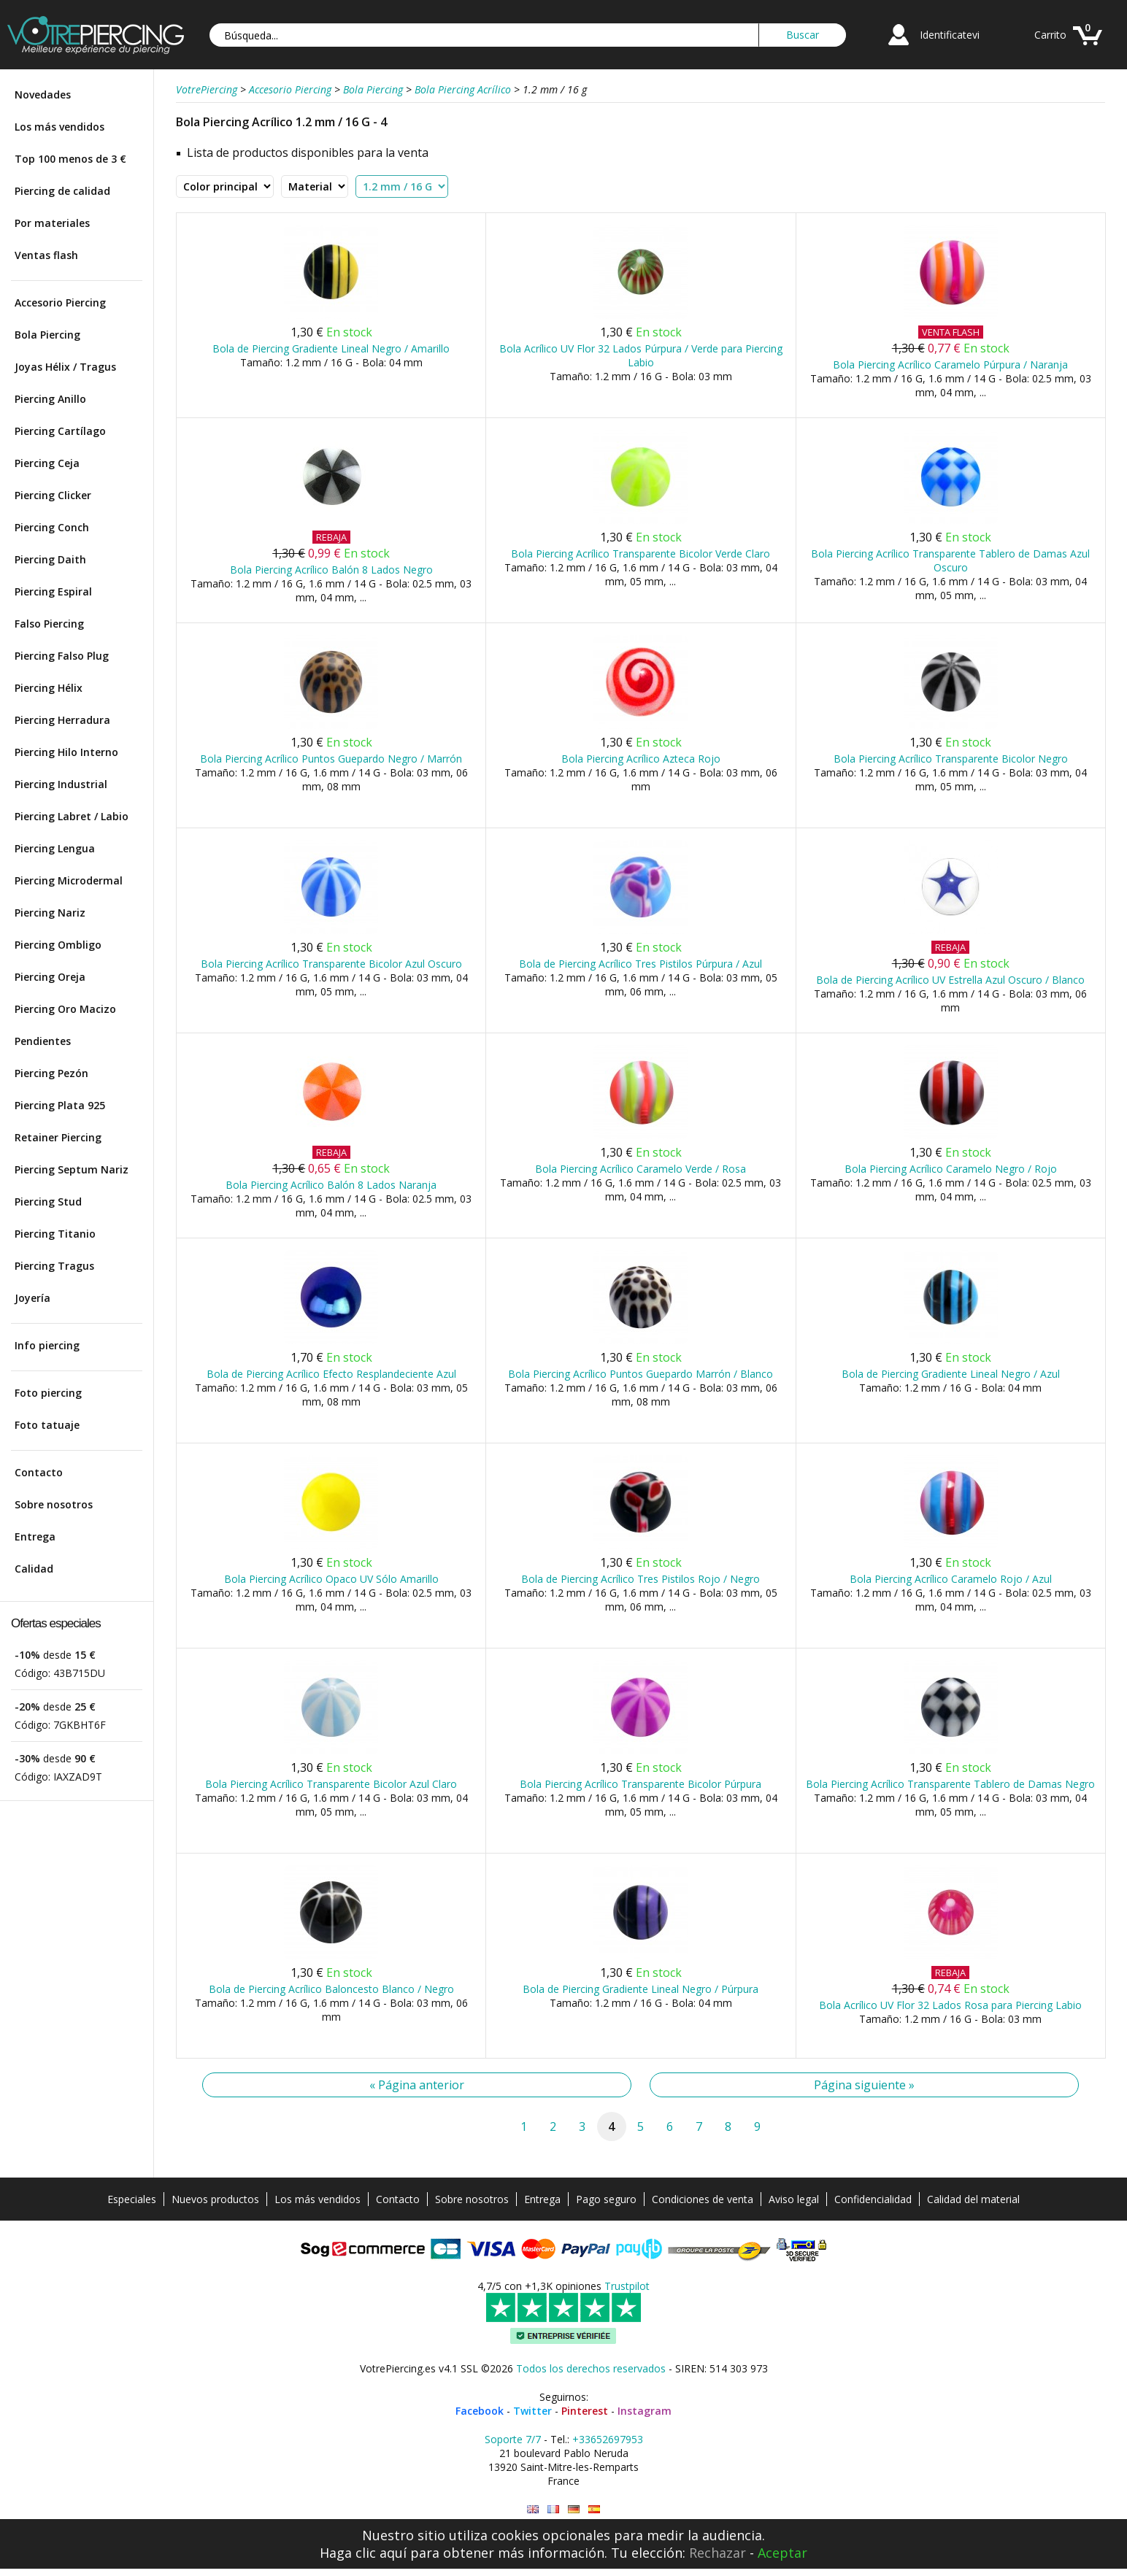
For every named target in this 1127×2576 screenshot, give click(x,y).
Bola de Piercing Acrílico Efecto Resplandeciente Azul (331, 1374)
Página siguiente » (864, 2085)
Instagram (645, 2411)
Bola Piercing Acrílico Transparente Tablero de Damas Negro (950, 1784)
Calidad (34, 1569)
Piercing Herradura (62, 720)
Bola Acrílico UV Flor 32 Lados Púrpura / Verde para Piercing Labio (640, 355)
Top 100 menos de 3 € (70, 159)
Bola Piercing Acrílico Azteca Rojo (640, 759)
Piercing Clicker (53, 495)
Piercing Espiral (53, 591)
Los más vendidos (59, 127)
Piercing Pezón (51, 1073)
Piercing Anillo (50, 399)
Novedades (43, 94)
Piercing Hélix (48, 688)
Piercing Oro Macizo (65, 1009)
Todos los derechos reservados (591, 2368)
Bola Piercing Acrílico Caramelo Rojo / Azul (951, 1579)
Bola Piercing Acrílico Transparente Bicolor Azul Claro (331, 1784)
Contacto (39, 1472)
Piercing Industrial (61, 784)
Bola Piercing (47, 335)
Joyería (32, 1298)
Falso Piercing (49, 623)
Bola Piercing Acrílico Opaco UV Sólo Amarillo (331, 1579)
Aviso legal (794, 2199)
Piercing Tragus (54, 1266)
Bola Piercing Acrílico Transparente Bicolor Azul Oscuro (331, 964)
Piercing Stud (48, 1201)
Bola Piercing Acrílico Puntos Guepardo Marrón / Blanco (640, 1374)
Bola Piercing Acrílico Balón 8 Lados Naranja (331, 1185)
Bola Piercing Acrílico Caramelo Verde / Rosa (640, 1169)
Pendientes (43, 1041)
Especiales (131, 2199)
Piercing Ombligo (58, 945)
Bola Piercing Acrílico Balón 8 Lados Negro (331, 569)
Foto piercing (48, 1393)
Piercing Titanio (55, 1234)
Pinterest (584, 2411)
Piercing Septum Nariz (71, 1169)
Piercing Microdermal (69, 880)
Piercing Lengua (55, 848)
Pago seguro (606, 2199)
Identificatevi (950, 35)
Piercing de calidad (62, 191)
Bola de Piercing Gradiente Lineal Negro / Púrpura (640, 1989)
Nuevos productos (215, 2199)
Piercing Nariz (50, 912)
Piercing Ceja (47, 463)
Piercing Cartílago (60, 431)
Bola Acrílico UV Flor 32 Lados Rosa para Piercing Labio (950, 2005)
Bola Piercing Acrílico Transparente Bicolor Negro (951, 759)
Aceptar (782, 2552)
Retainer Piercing (58, 1137)
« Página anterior (416, 2085)
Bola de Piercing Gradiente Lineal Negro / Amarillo (331, 348)
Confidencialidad (873, 2199)
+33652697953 (607, 2439)
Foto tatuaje (47, 1425)
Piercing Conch (52, 527)
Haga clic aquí (363, 2552)
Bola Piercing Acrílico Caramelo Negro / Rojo (951, 1169)
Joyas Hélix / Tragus (65, 367)
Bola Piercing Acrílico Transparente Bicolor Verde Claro (640, 553)
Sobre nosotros (54, 1504)
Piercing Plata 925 (60, 1105)
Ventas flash (46, 255)
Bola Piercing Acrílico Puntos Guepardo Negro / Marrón (331, 759)
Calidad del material (973, 2199)
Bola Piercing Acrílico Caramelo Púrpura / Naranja (950, 364)
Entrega (35, 1536)
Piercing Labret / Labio (71, 816)
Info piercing (47, 1345)
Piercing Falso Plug (62, 656)
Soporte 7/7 (513, 2439)
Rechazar (717, 2552)
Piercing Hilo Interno (66, 752)
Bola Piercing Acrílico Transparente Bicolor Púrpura (640, 1784)
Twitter (532, 2411)
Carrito (1050, 35)
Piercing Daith (50, 559)
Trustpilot (627, 2286)
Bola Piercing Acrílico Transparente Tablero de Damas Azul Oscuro (950, 560)
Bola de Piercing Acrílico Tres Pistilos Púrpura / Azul (640, 964)
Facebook (479, 2411)
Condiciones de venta (702, 2199)
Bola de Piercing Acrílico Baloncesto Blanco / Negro (331, 1989)
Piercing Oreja (50, 977)
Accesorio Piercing (60, 302)
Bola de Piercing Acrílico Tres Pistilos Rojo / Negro (640, 1579)
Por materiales (52, 223)
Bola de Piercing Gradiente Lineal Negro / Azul (951, 1374)
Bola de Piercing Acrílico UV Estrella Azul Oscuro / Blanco (950, 980)
